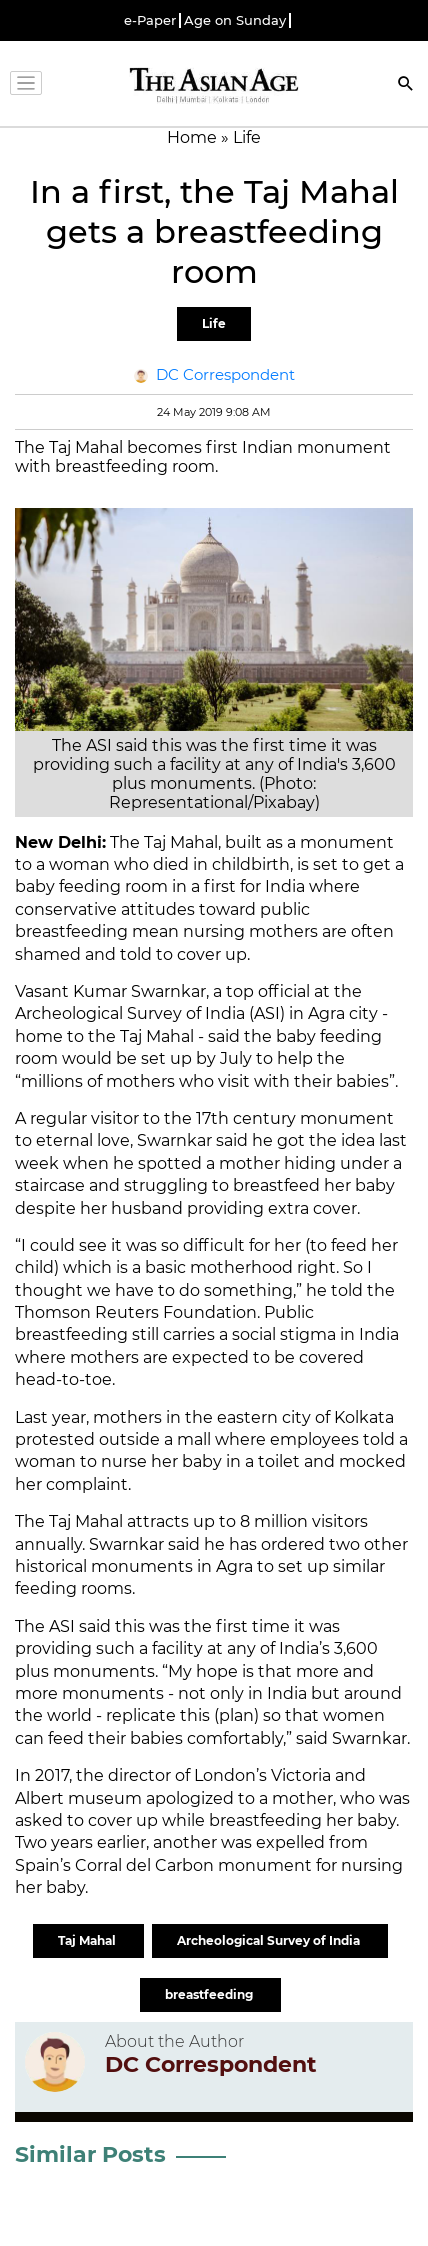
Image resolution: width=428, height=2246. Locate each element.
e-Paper (150, 20)
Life (214, 323)
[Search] (406, 85)
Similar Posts (90, 2154)
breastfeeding (210, 1994)
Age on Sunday (235, 20)
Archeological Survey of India (270, 1940)
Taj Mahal (88, 1940)
